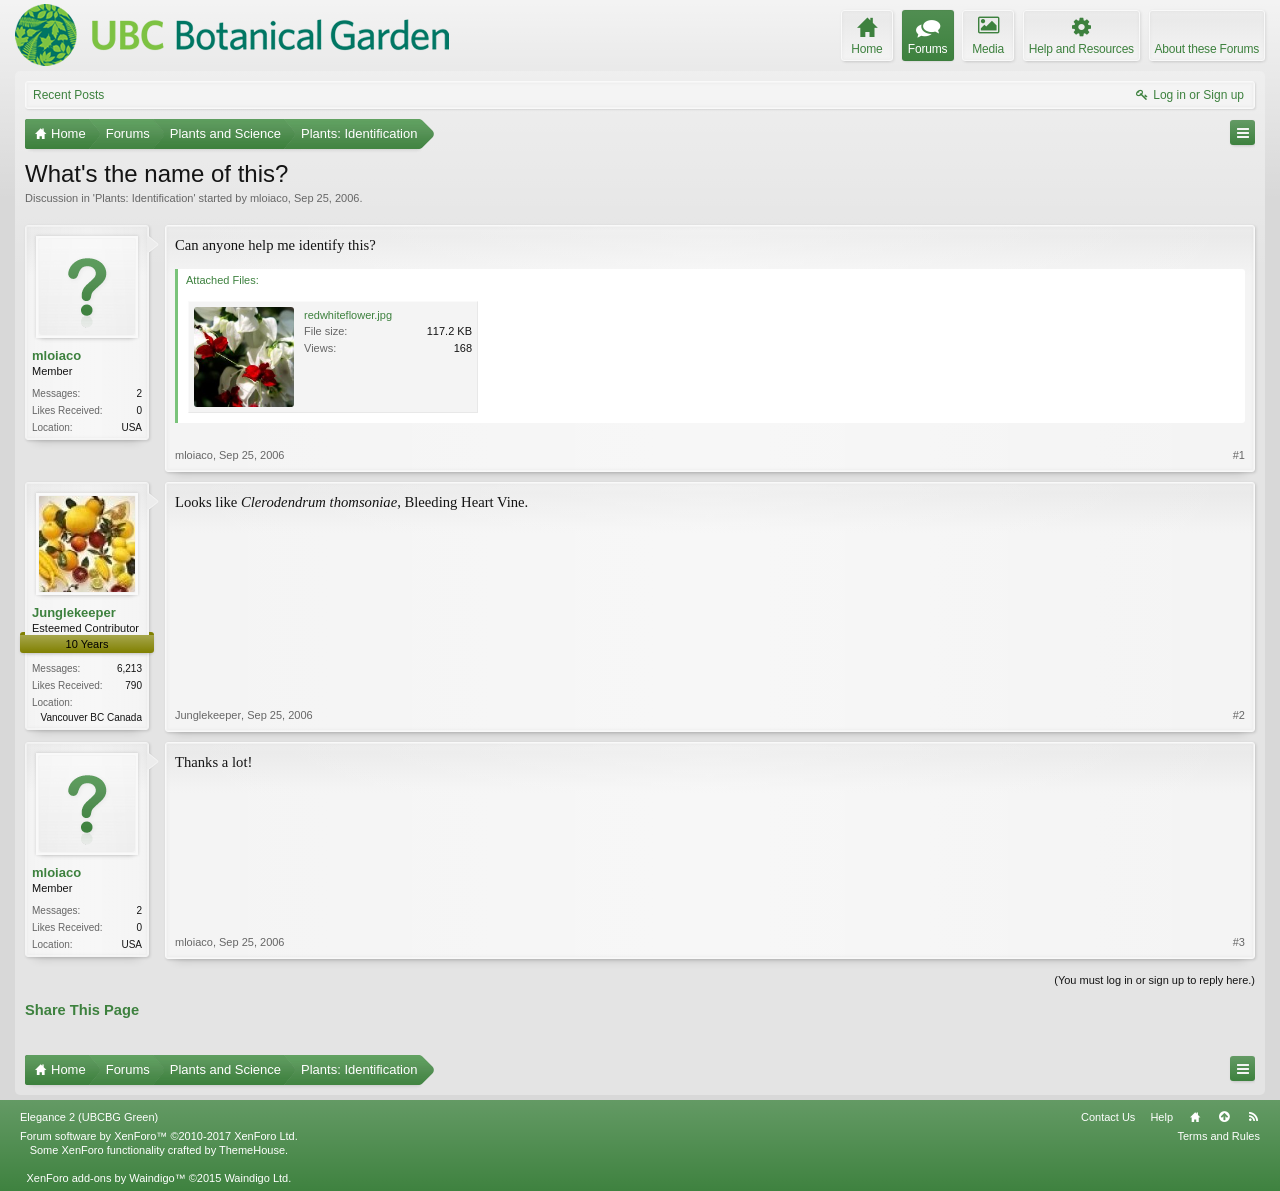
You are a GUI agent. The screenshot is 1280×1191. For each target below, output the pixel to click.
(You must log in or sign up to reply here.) (1154, 980)
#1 (1239, 455)
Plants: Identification (144, 198)
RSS (1253, 1117)
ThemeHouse (252, 1150)
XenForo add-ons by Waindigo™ (105, 1178)
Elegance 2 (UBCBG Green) (89, 1117)
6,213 (129, 668)
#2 (1239, 715)
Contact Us (1108, 1117)
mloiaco (269, 198)
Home (1195, 1117)
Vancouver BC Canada (91, 717)
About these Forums (1207, 49)
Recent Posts (68, 95)
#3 (1239, 942)
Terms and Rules (1218, 1136)
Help (1161, 1117)
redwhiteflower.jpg (348, 315)
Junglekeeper (74, 612)
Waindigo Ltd (256, 1178)
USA (131, 427)
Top (1224, 1117)
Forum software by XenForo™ (159, 1136)
